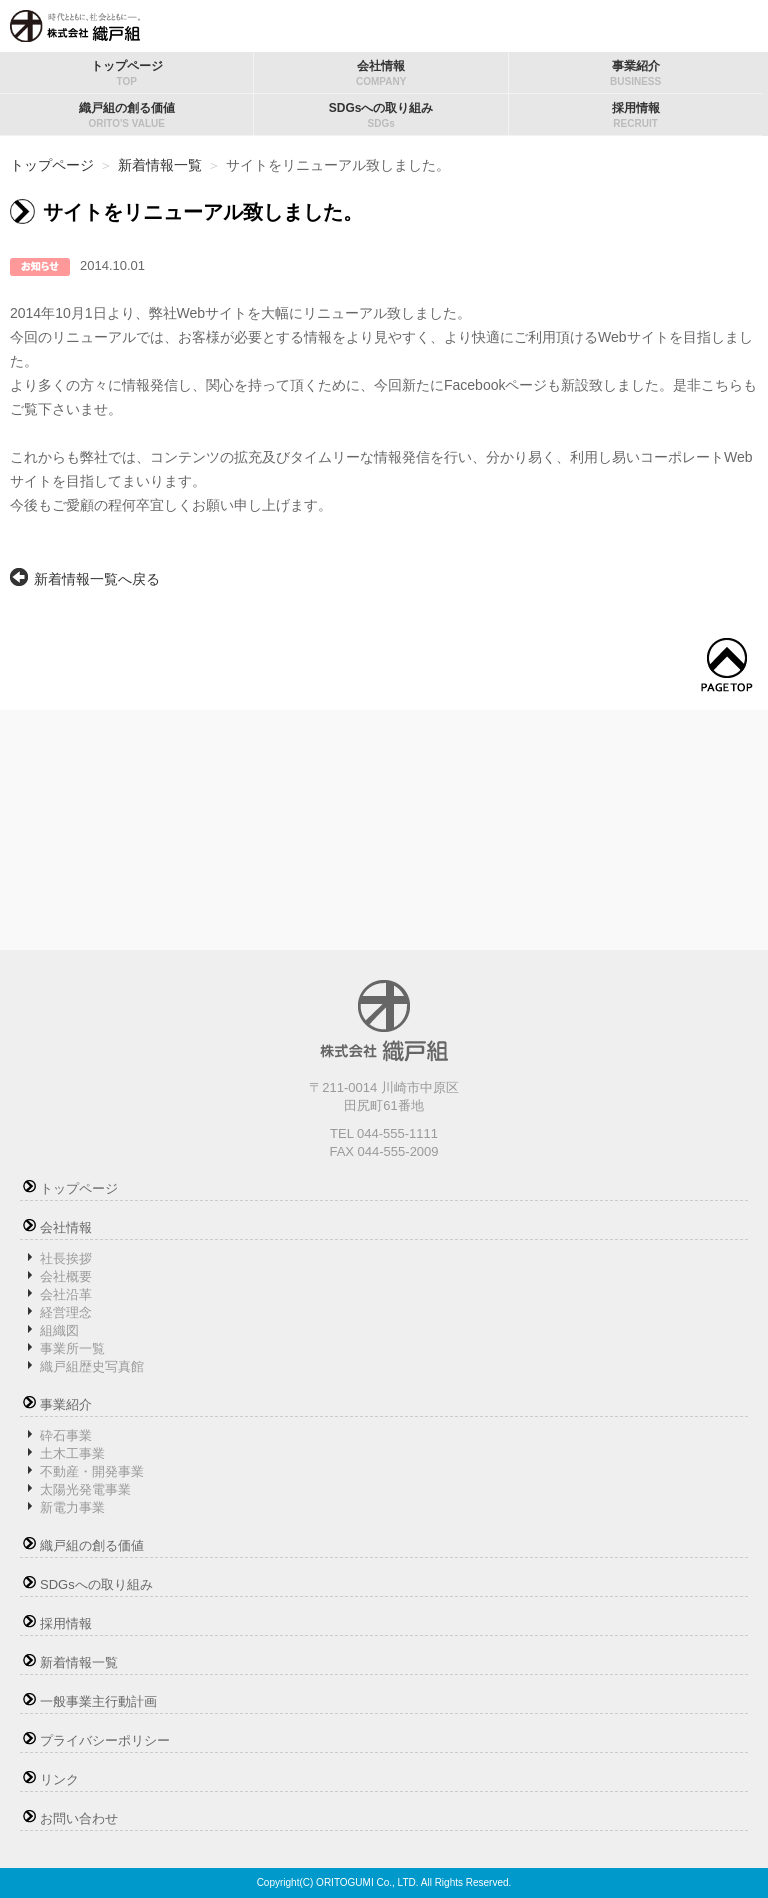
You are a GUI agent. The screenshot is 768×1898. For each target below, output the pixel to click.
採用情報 (635, 115)
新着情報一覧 (160, 165)
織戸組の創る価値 (126, 115)
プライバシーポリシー (105, 1740)
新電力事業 (72, 1507)
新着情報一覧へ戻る (97, 579)
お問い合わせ (79, 1818)
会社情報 (380, 73)
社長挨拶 (66, 1258)
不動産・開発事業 (92, 1471)
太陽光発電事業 (85, 1489)
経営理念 (66, 1312)
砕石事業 (66, 1435)
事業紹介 (635, 73)
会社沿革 (66, 1294)
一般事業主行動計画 (98, 1701)
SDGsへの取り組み (380, 115)
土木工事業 (72, 1453)
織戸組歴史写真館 (92, 1366)
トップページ (126, 73)
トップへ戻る (727, 665)
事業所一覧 (72, 1348)
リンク (59, 1779)
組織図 (59, 1330)
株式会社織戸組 (75, 26)
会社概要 (66, 1276)
